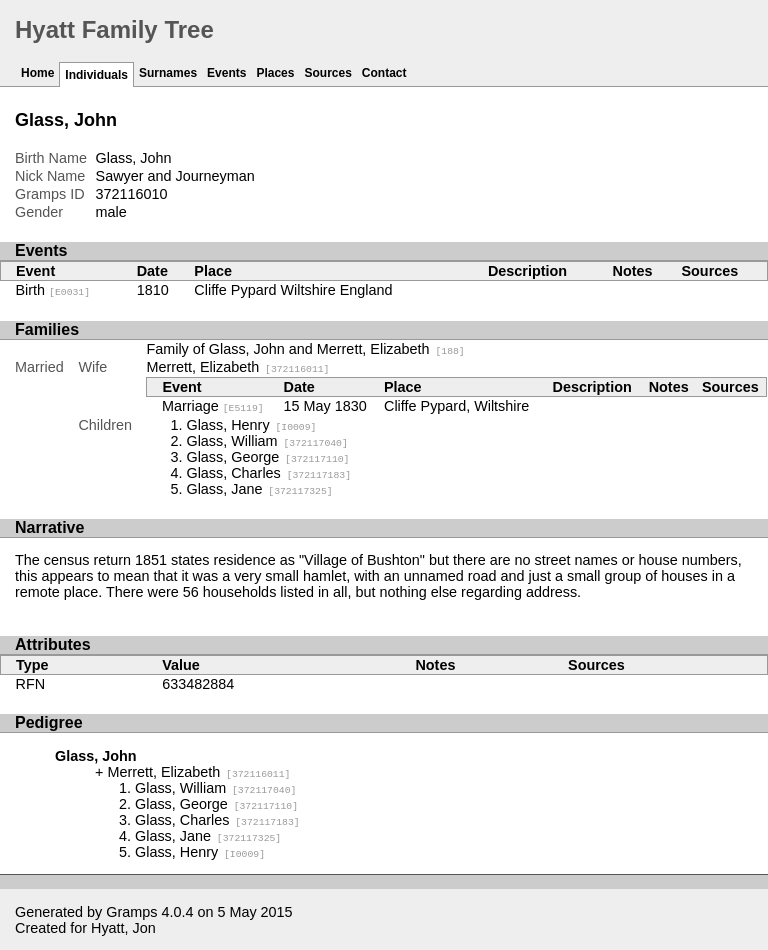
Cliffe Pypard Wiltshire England (293, 290)
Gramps (131, 912)
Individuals (96, 75)
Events (226, 73)
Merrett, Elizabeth (237, 367)
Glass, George (267, 457)
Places (275, 73)
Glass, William (266, 441)
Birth (53, 290)
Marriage (213, 406)
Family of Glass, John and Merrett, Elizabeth (305, 349)
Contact (384, 73)
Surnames (168, 73)
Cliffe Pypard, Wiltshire (456, 406)
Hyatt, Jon (123, 928)
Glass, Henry (251, 425)
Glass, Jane (259, 489)
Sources (327, 73)
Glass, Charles (268, 473)
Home (37, 73)
